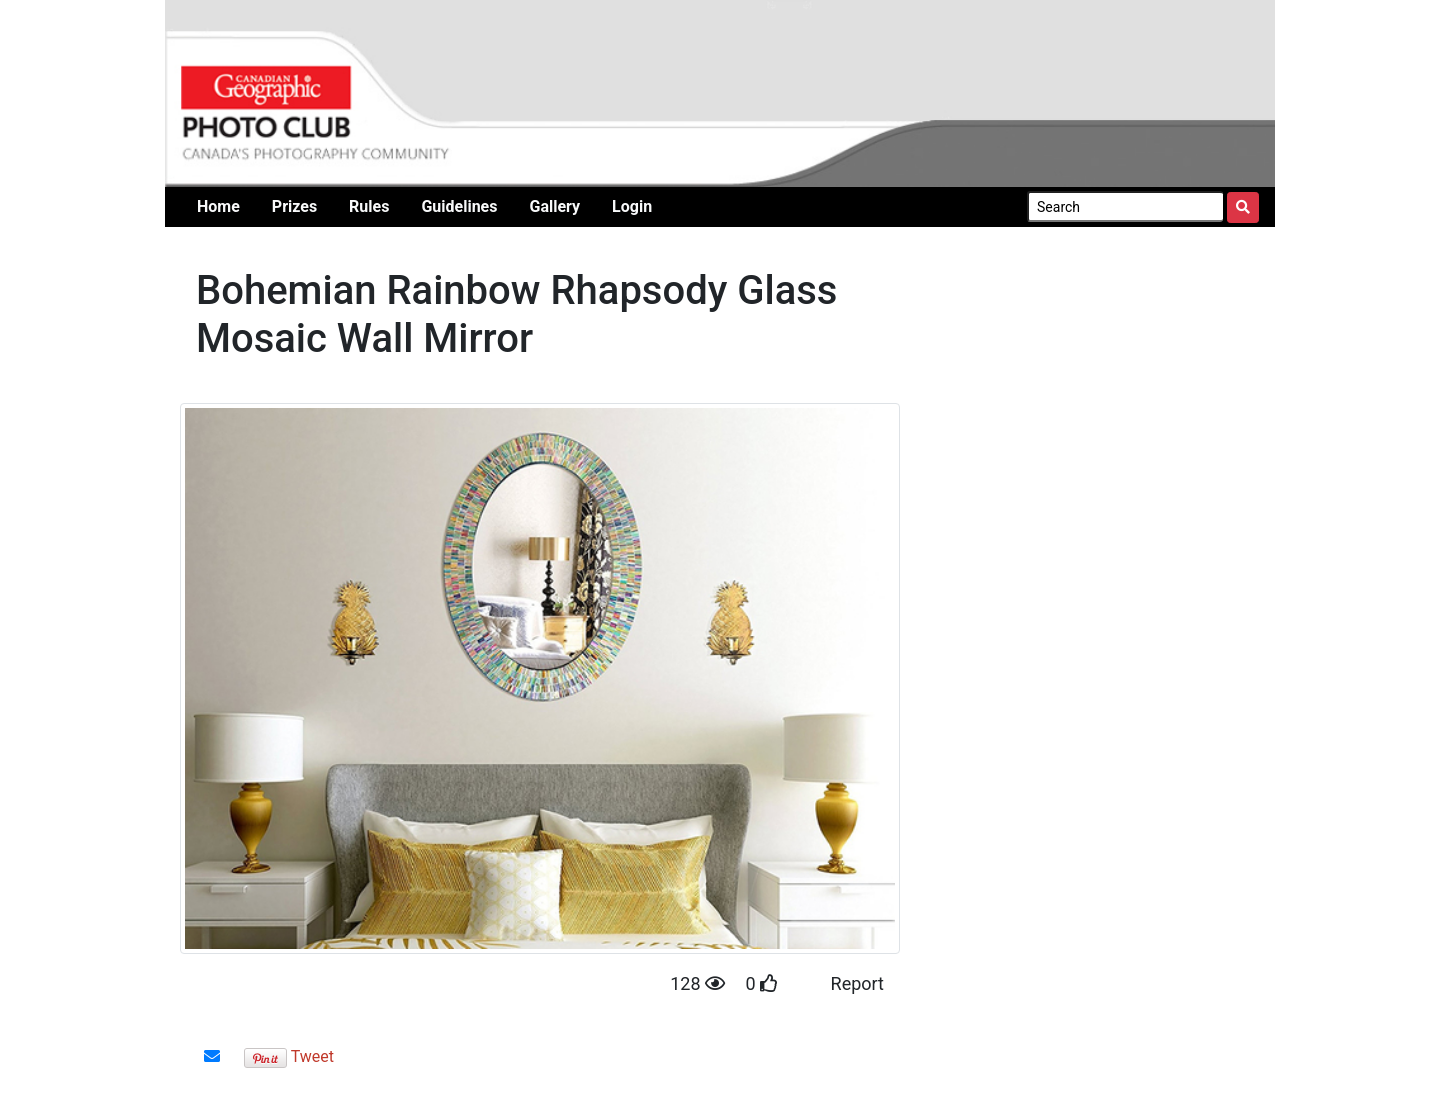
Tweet (312, 1056)
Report (857, 983)
